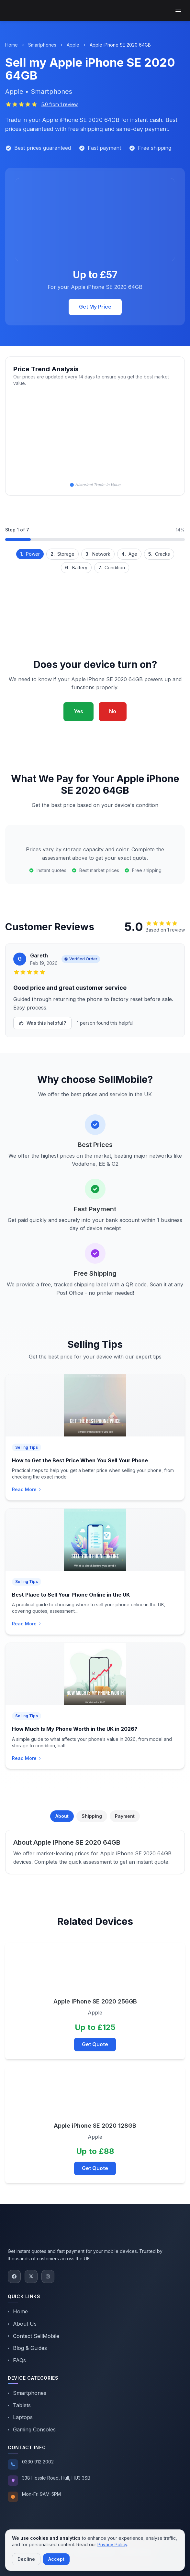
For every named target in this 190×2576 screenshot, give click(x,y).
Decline (26, 2559)
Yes (78, 711)
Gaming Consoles (32, 2429)
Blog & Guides (27, 2348)
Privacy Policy (112, 2544)
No (112, 711)
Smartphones (42, 45)
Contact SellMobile (33, 2336)
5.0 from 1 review (59, 104)
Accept (56, 2559)
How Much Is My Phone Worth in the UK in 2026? (74, 1729)
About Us (22, 2323)
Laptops (20, 2417)
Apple (73, 45)
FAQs (17, 2360)
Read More (27, 1489)
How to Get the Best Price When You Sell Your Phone (80, 1460)
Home (11, 45)
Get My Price (95, 306)
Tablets (19, 2405)
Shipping (92, 1816)
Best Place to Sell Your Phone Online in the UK (71, 1594)
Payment (125, 1816)
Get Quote (95, 2044)
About (62, 1816)
